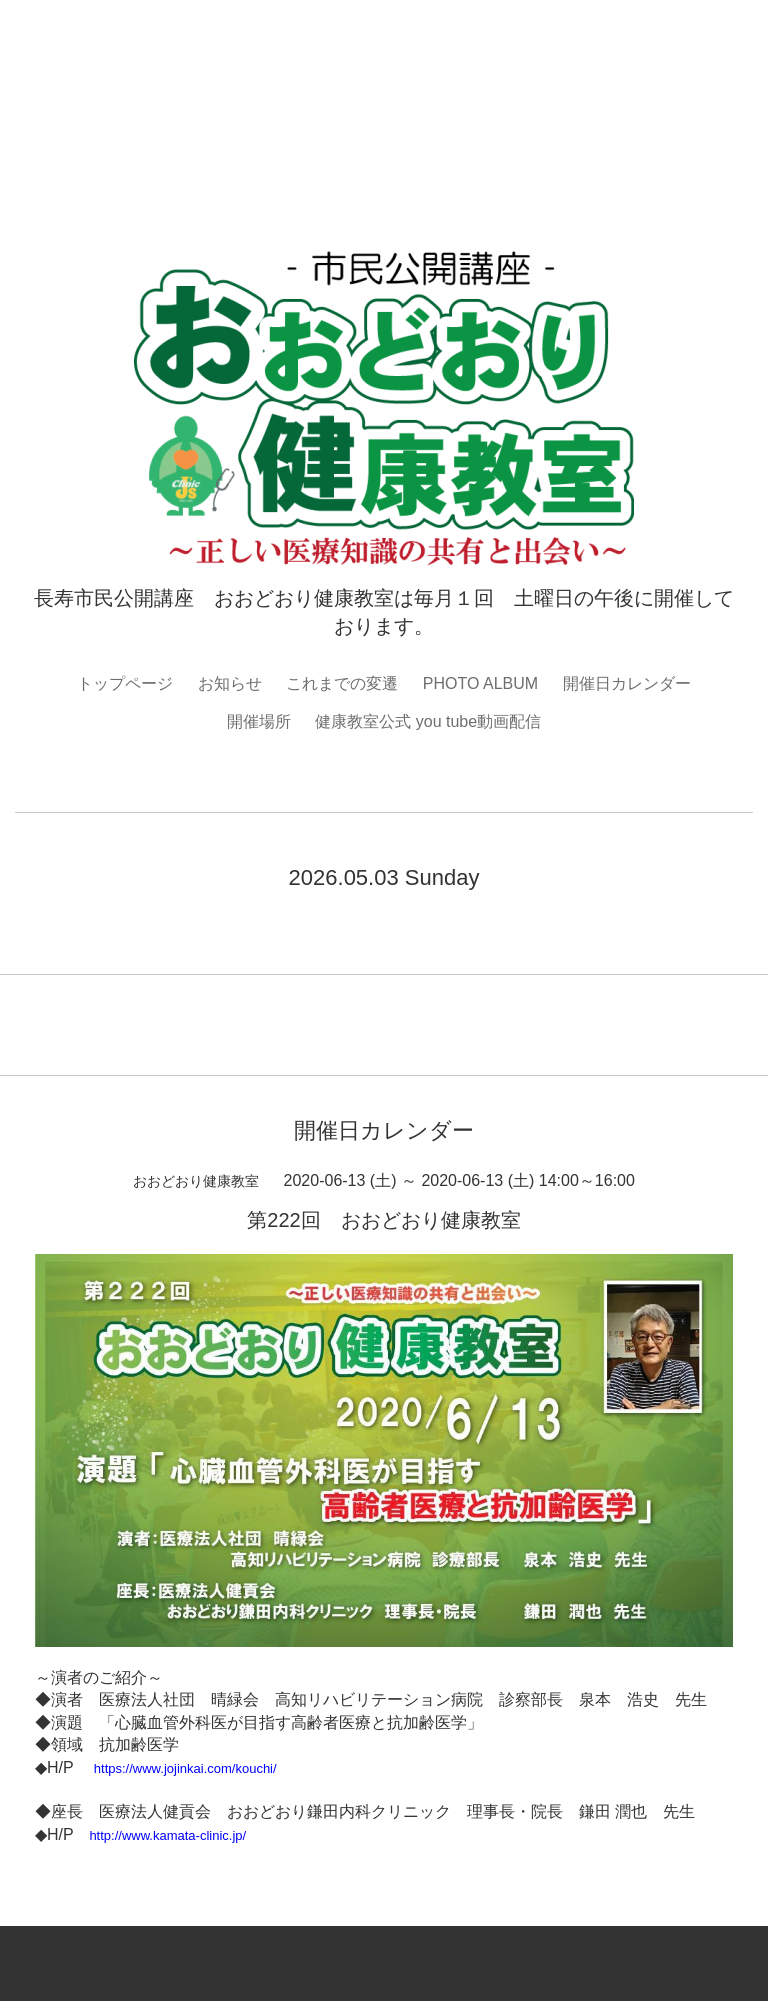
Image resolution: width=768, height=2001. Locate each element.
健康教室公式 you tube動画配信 (428, 721)
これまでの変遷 (342, 683)
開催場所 (259, 721)
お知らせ (230, 683)
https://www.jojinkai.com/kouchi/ (185, 1768)
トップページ (125, 683)
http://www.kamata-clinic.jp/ (167, 1835)
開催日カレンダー (627, 683)
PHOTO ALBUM (480, 683)
